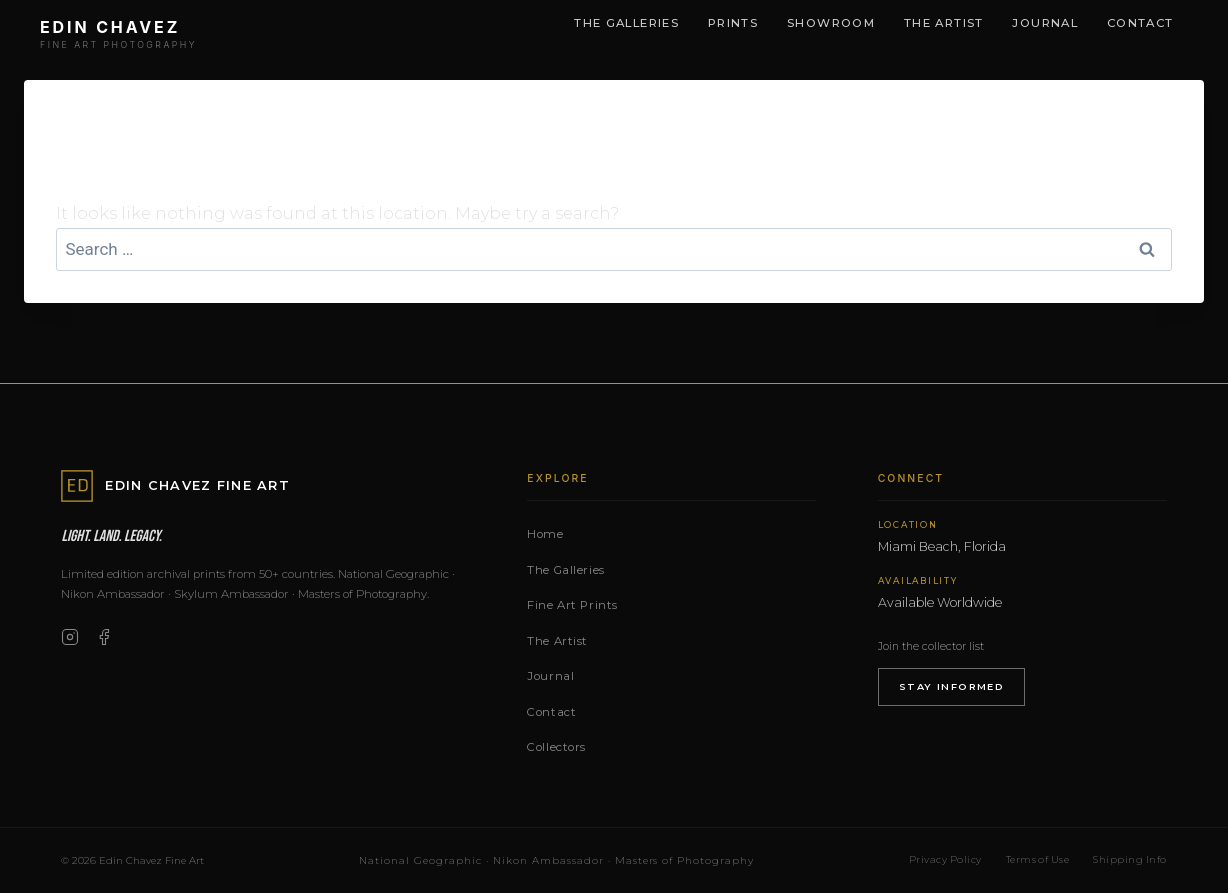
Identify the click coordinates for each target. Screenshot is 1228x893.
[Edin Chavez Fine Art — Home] (118, 35)
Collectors (556, 747)
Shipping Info (1129, 859)
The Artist (944, 23)
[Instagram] (70, 637)
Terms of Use (1038, 859)
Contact (1140, 23)
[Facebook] (104, 637)
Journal (1045, 23)
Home (545, 534)
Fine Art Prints (572, 605)
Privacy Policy (945, 859)
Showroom (831, 23)
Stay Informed (952, 686)
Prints (733, 23)
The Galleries (626, 23)
